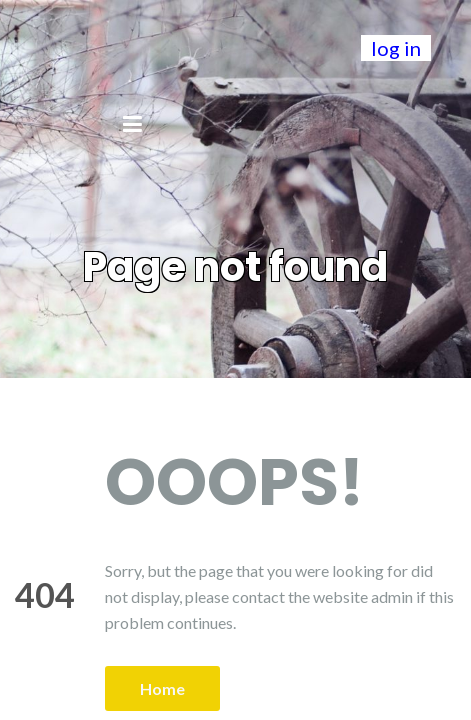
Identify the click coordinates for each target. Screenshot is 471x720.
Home (162, 688)
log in (396, 48)
